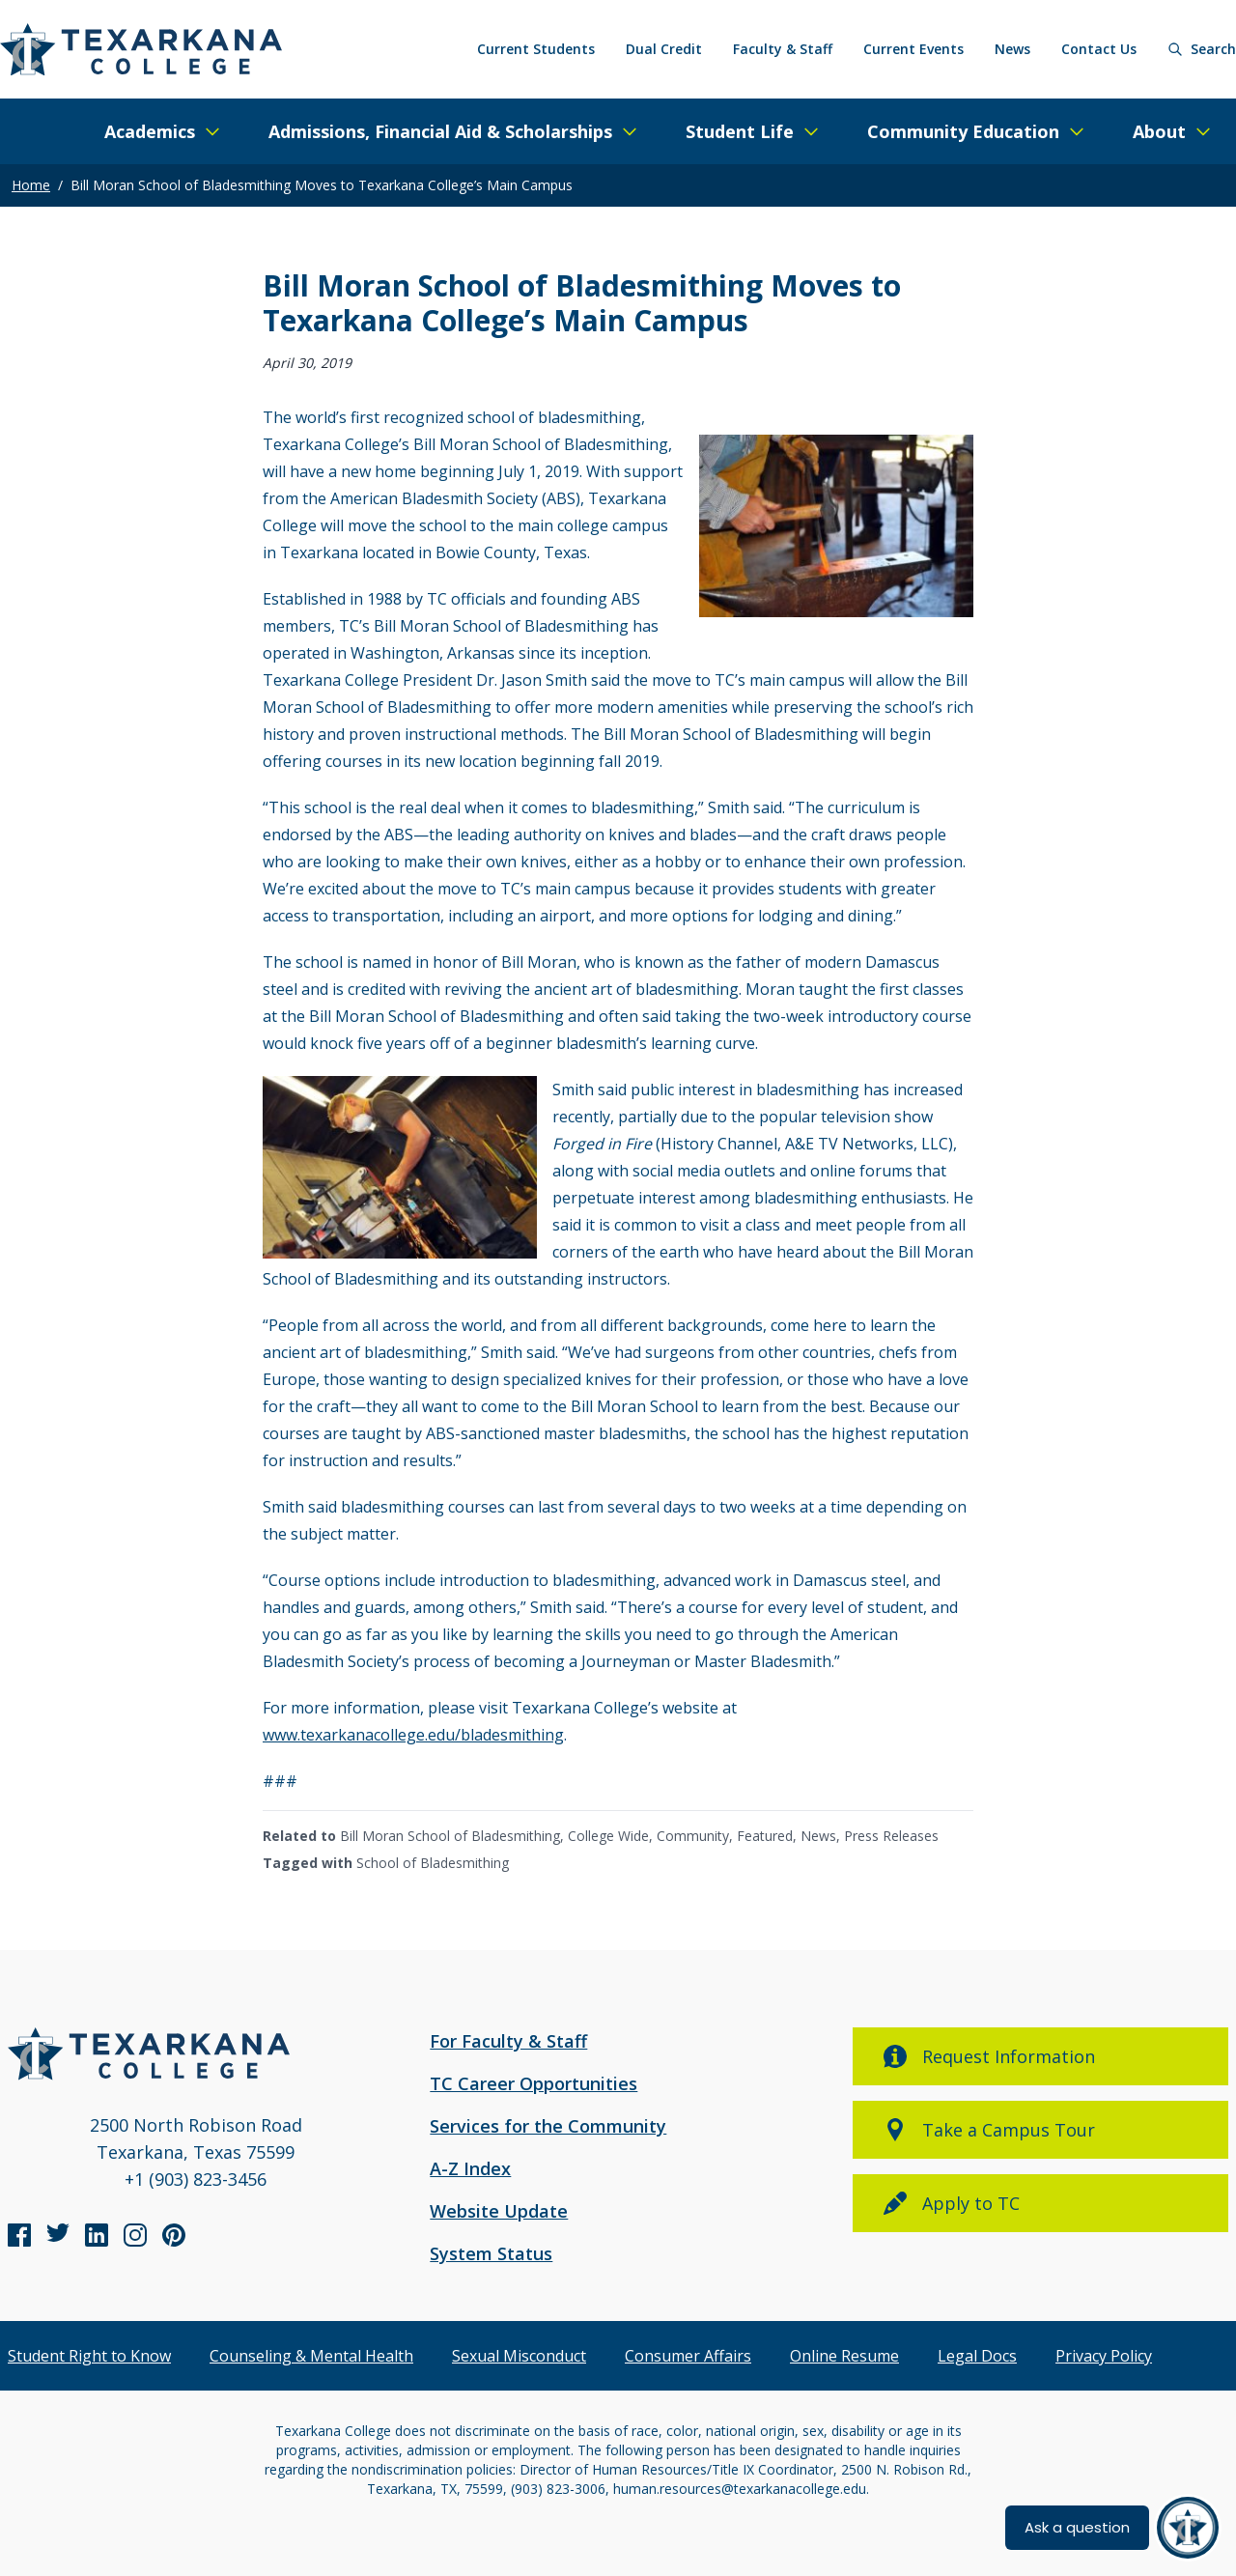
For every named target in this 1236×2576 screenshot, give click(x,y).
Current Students (536, 49)
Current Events (913, 49)
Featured (765, 1835)
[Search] (1201, 49)
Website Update (499, 2210)
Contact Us (1099, 49)
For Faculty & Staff (508, 2040)
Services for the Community (548, 2125)
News (1012, 49)
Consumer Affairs (688, 2355)
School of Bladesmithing (432, 1863)
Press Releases (891, 1835)
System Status (491, 2253)
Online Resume (844, 2355)
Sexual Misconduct (519, 2355)
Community (693, 1835)
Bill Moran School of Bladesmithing (450, 1835)
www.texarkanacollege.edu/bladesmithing (413, 1734)
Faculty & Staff (782, 49)
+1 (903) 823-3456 (196, 2179)
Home (31, 185)
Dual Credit (664, 49)
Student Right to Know (89, 2355)
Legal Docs (977, 2355)
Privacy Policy (1103, 2355)
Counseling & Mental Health (311, 2355)
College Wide (608, 1835)
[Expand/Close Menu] (163, 131)
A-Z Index (470, 2168)
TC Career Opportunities (533, 2083)
